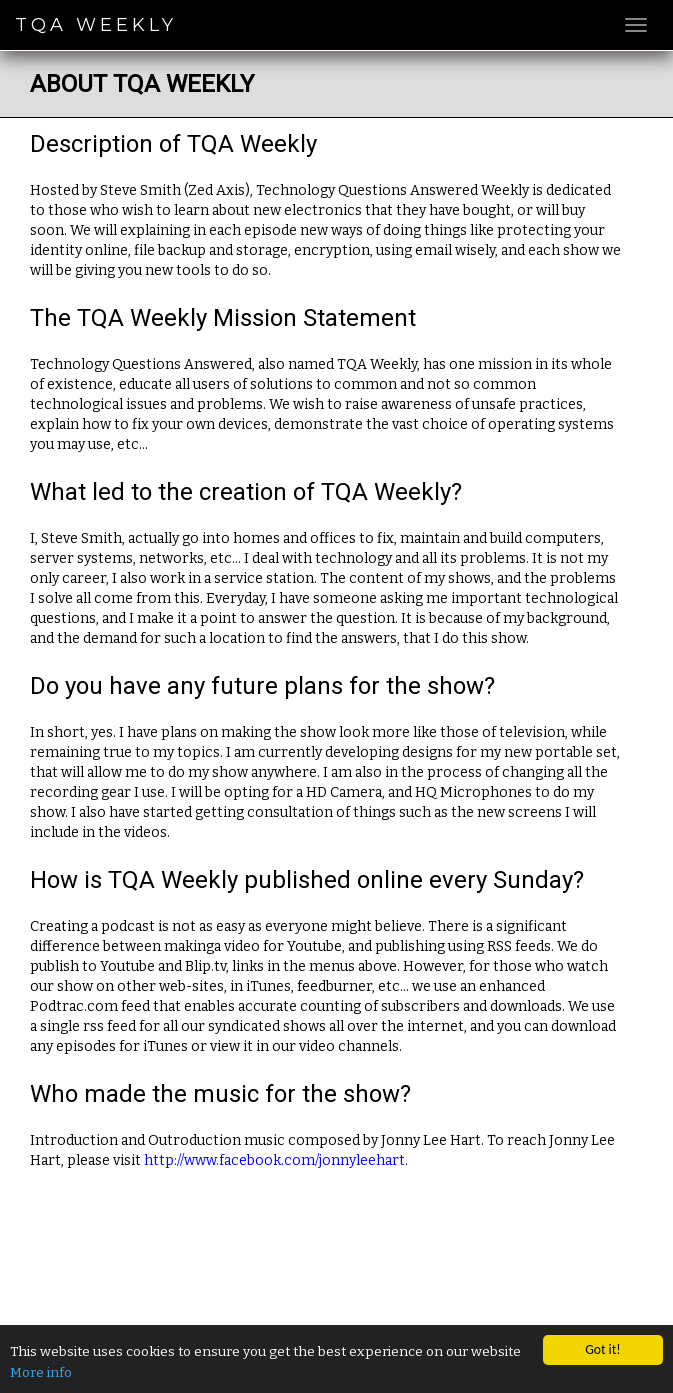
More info (41, 1372)
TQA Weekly (96, 25)
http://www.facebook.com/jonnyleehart (274, 1160)
